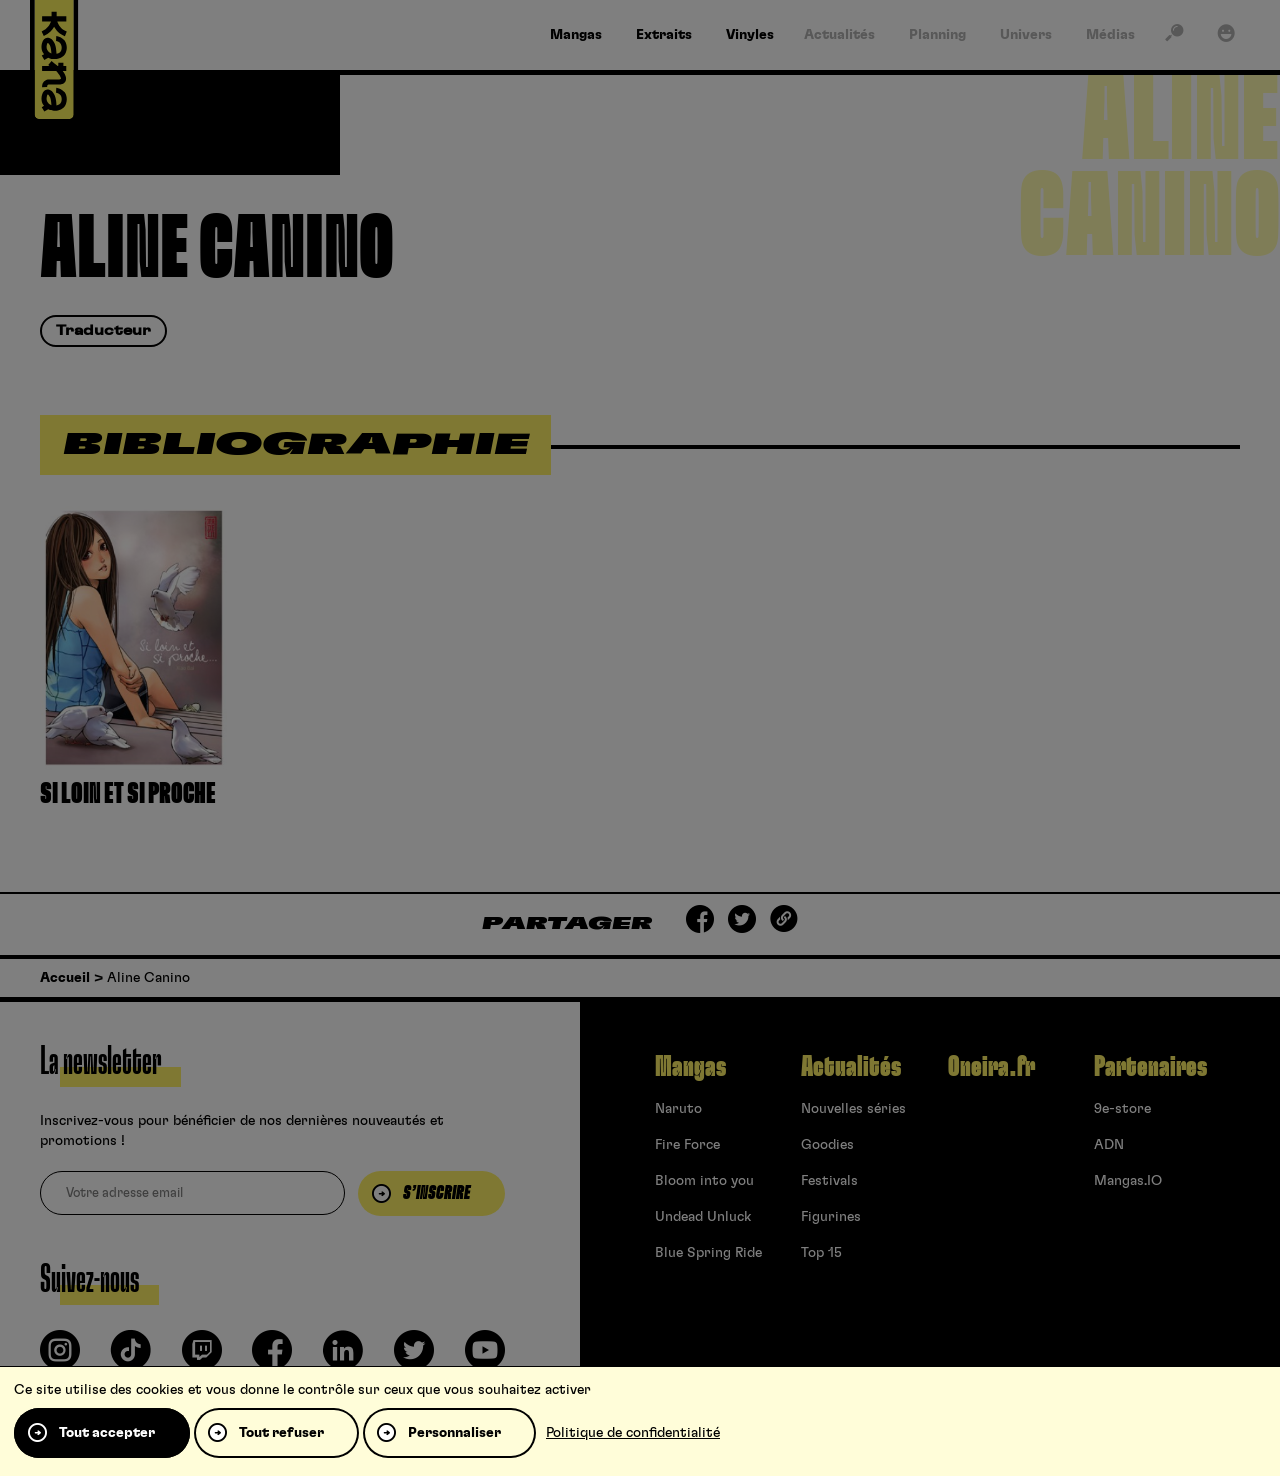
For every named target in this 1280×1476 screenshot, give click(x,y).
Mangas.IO (1128, 1181)
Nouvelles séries (853, 1109)
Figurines (831, 1217)
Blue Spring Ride (708, 1253)
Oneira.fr (991, 1067)
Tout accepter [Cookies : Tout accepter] (107, 1433)
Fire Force (687, 1145)
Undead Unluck (703, 1217)
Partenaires (1150, 1067)
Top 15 (821, 1253)
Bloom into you (704, 1181)
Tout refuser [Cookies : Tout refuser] (281, 1433)
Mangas (690, 1067)
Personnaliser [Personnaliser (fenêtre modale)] (454, 1433)
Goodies (827, 1145)
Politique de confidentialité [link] (633, 1433)
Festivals (829, 1181)
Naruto (678, 1109)
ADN (1109, 1145)
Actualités (851, 1067)
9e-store (1122, 1109)
